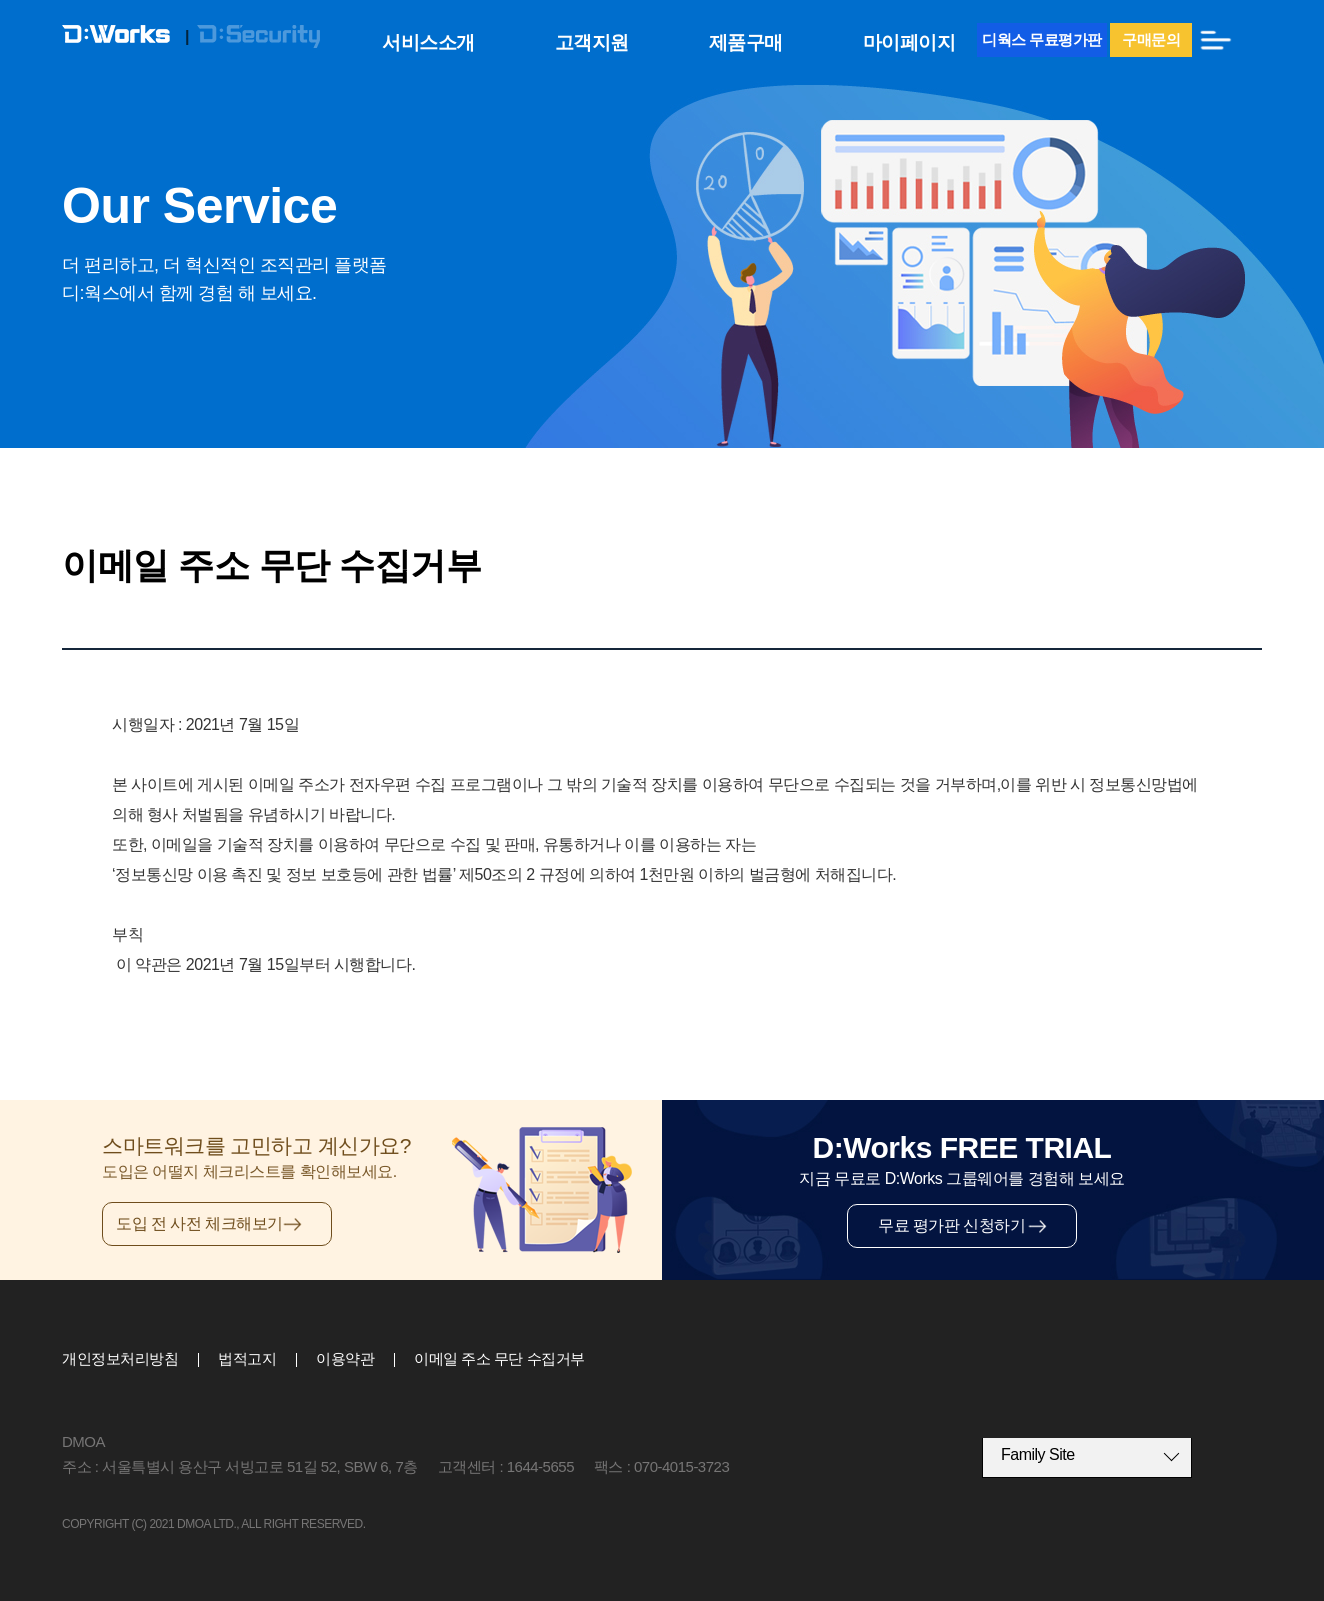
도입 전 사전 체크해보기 (199, 1223)
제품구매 (746, 42)
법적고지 (247, 1358)
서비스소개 (428, 42)
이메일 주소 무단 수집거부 (499, 1358)
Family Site (1038, 1454)
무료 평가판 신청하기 (951, 1225)
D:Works (123, 37)
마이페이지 (909, 42)
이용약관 (345, 1358)
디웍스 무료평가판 (1042, 39)
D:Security (258, 37)
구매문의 (1151, 39)
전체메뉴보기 (1215, 40)
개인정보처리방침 (120, 1358)
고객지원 (592, 42)
